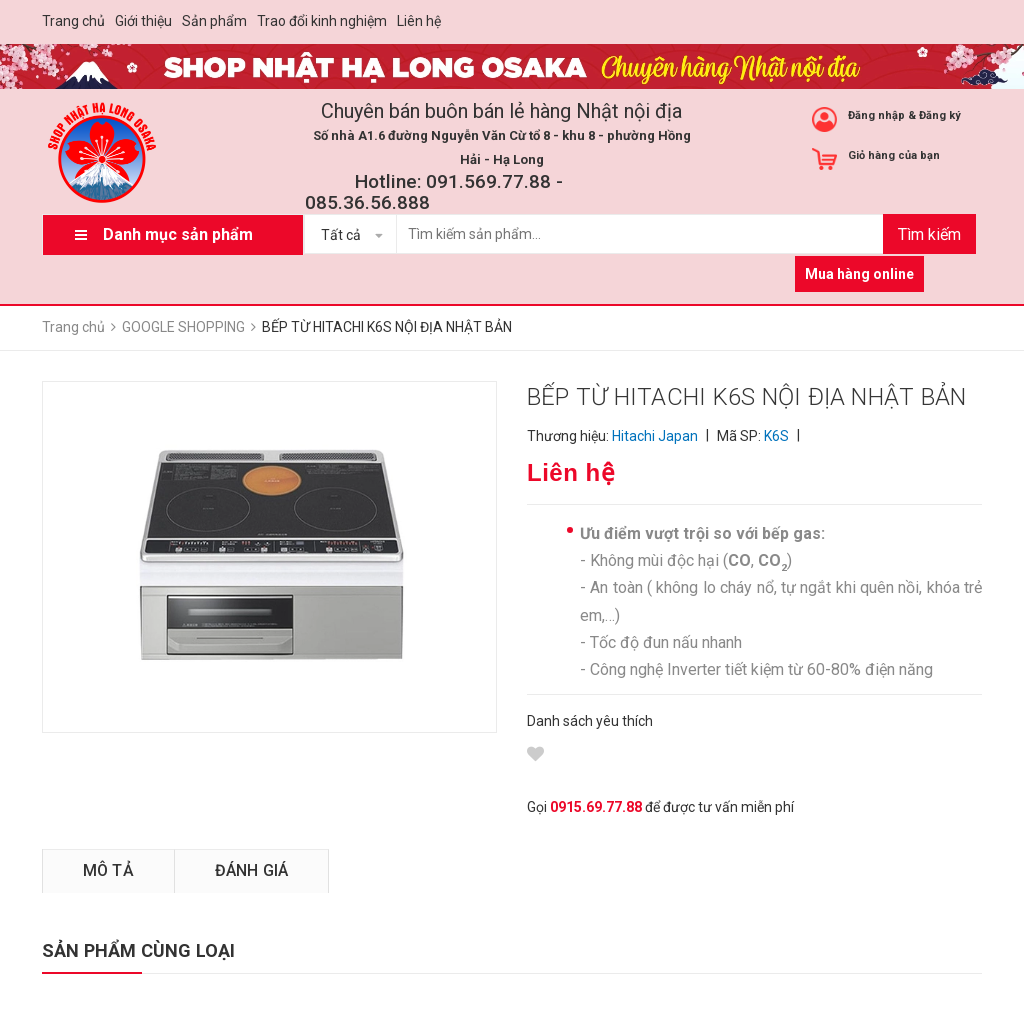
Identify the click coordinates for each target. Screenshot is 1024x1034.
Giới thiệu (143, 21)
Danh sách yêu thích (590, 721)
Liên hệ (419, 21)
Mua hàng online (859, 274)
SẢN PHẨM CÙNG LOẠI (138, 950)
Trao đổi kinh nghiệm (322, 21)
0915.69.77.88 (596, 807)
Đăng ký (940, 115)
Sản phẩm (214, 21)
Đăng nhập (876, 115)
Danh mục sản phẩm (178, 234)
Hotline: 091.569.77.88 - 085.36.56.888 (434, 192)
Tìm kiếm (929, 234)
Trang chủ (73, 21)
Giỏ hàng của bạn (894, 155)
